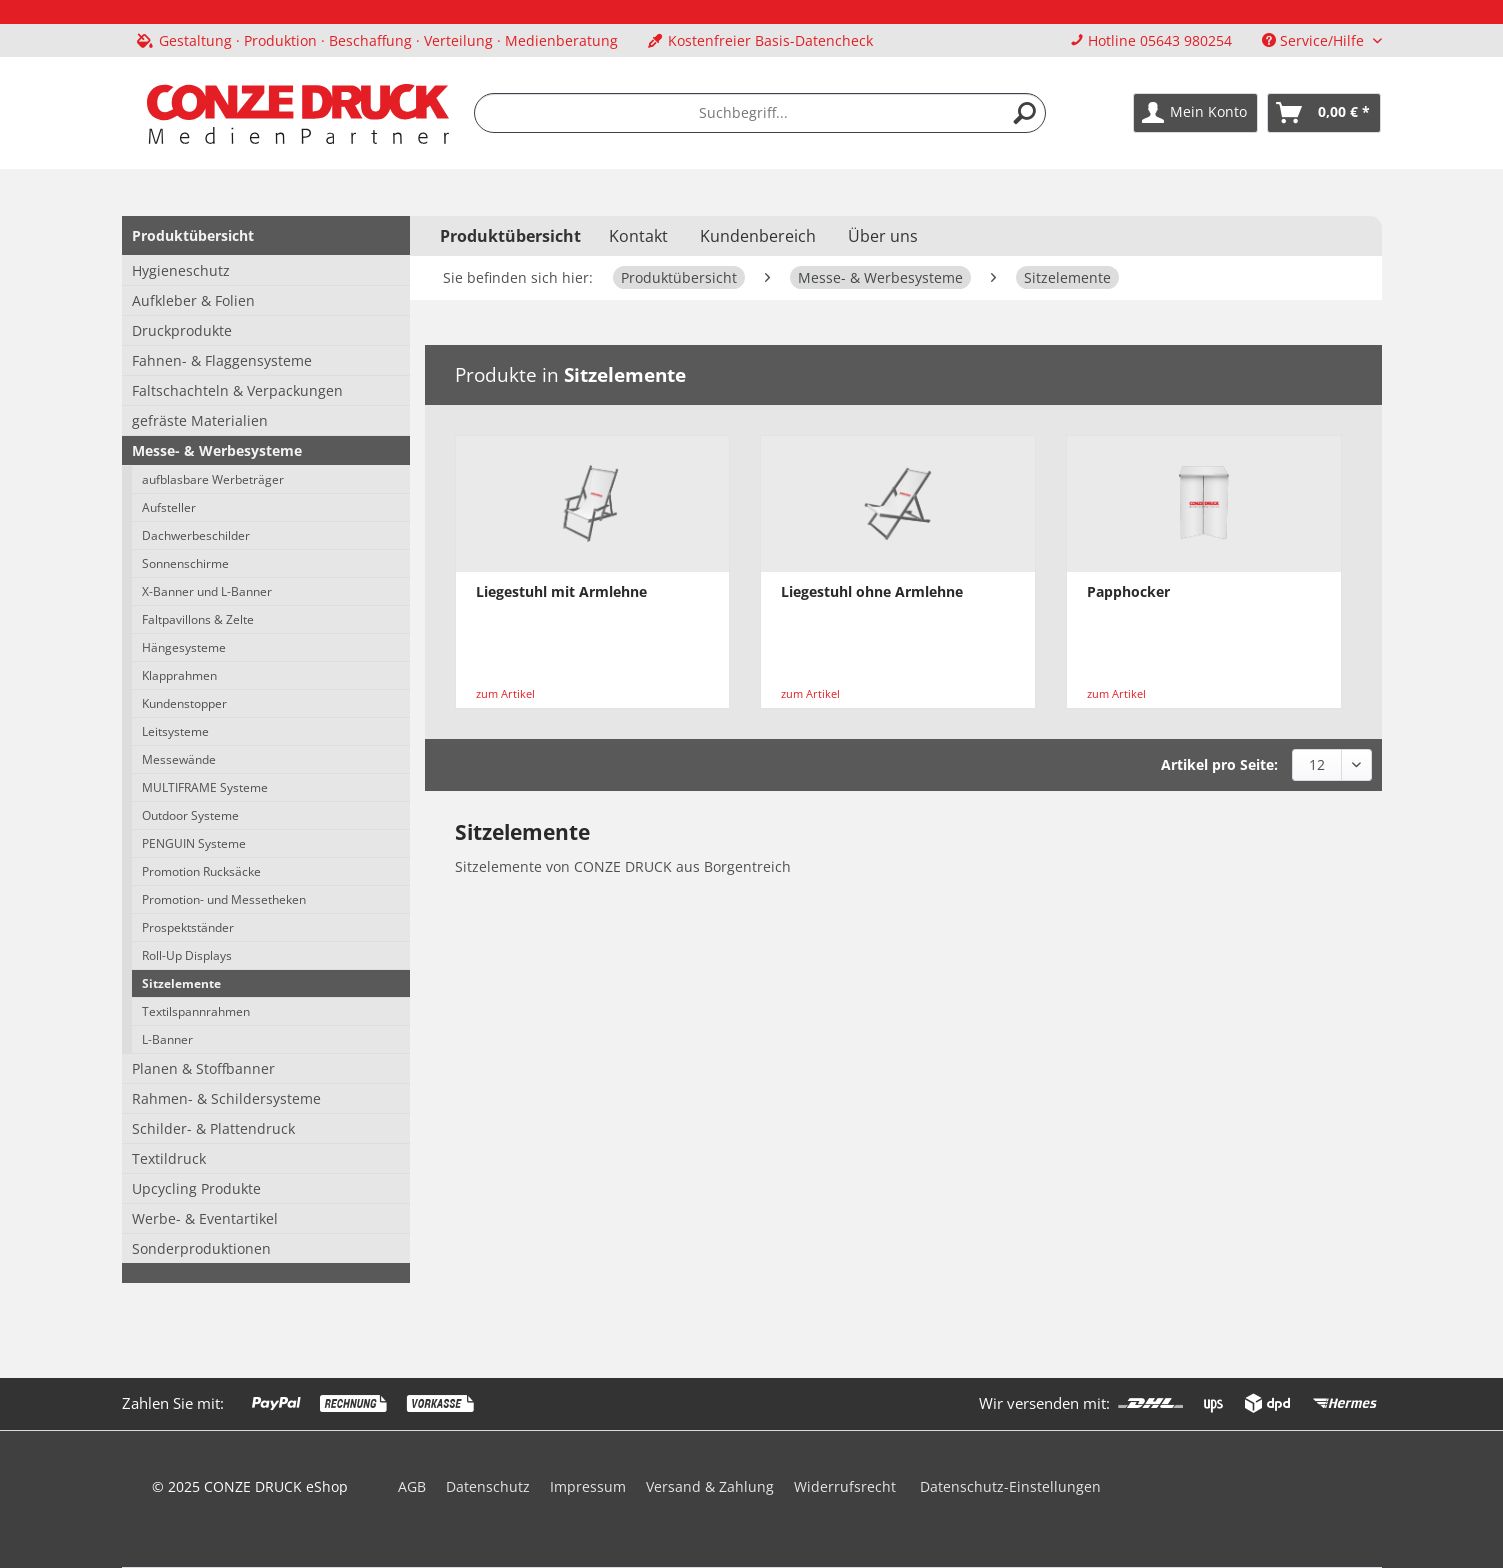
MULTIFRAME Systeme (205, 787)
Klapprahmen (179, 675)
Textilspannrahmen (196, 1011)
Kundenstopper (184, 703)
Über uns (883, 236)
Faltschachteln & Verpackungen (237, 390)
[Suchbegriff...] (760, 113)
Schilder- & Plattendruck (213, 1128)
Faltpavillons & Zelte (198, 619)
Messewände (179, 759)
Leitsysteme (175, 731)
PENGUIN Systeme (194, 843)
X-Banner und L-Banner (207, 591)
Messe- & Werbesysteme (217, 450)
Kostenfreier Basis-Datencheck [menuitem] (760, 40)
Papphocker (1128, 591)
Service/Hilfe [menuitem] (1315, 40)
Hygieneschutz (181, 270)
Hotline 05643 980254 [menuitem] (1151, 40)
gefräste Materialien (200, 420)
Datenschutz (488, 1486)
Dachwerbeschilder (196, 535)
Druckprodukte (182, 330)
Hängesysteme (184, 647)
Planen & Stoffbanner (203, 1068)
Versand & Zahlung (710, 1486)
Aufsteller (169, 507)
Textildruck (169, 1158)
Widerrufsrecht (845, 1486)
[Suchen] (1025, 113)
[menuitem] (377, 40)
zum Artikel (505, 693)
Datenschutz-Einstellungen (1010, 1486)
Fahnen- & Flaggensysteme (222, 360)
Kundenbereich (758, 236)
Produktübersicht (193, 235)
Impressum (588, 1486)
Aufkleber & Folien (193, 300)
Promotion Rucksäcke (201, 871)
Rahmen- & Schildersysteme (226, 1098)
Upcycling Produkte (196, 1188)
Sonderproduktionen (201, 1248)
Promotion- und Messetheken (224, 899)
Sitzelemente (181, 983)
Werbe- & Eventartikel (205, 1218)
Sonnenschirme (185, 563)
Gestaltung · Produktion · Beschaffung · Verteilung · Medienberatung (388, 40)
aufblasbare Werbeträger (213, 479)
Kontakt (638, 236)
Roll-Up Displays (187, 955)
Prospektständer (188, 927)
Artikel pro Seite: (1219, 764)
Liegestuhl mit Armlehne (561, 591)
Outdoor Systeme (190, 815)
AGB (412, 1486)
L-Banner (167, 1039)
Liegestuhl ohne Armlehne (872, 591)
